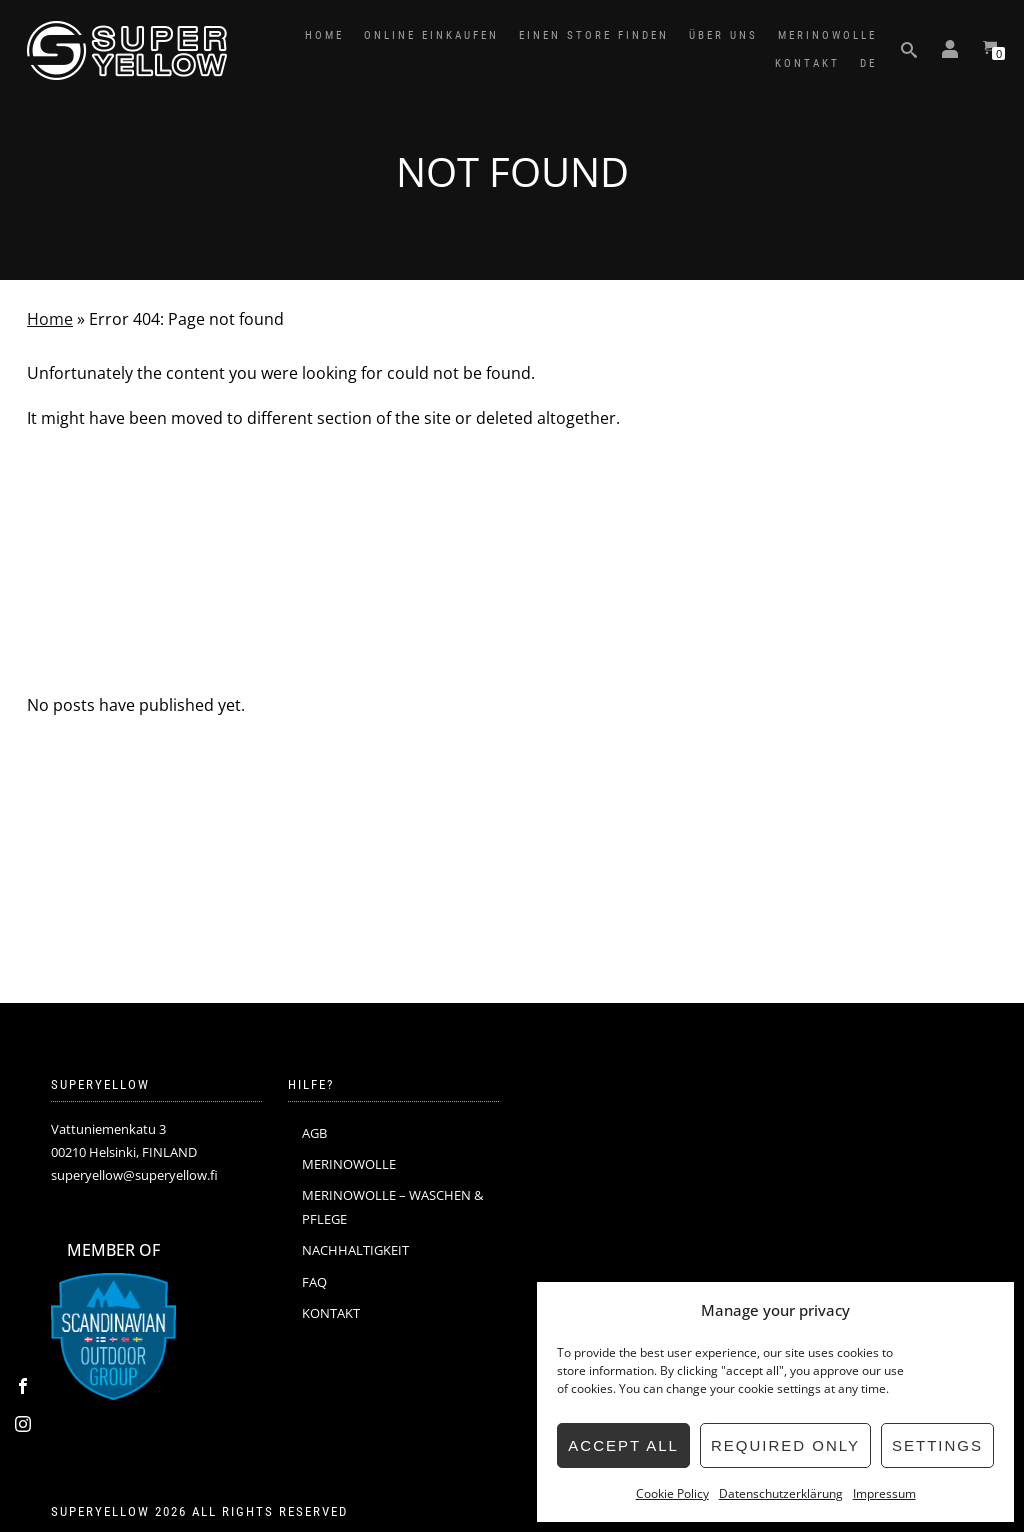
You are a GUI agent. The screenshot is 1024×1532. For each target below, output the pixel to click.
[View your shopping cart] (990, 50)
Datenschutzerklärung (781, 1493)
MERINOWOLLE (827, 35)
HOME (324, 35)
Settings (937, 1445)
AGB (314, 1133)
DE (868, 63)
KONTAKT (807, 63)
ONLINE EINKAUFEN (431, 35)
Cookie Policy (672, 1493)
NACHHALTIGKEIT (355, 1250)
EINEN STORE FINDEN (594, 35)
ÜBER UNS (723, 35)
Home (50, 319)
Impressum (884, 1493)
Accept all (623, 1445)
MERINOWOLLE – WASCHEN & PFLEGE (392, 1206)
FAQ (314, 1282)
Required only (785, 1445)
